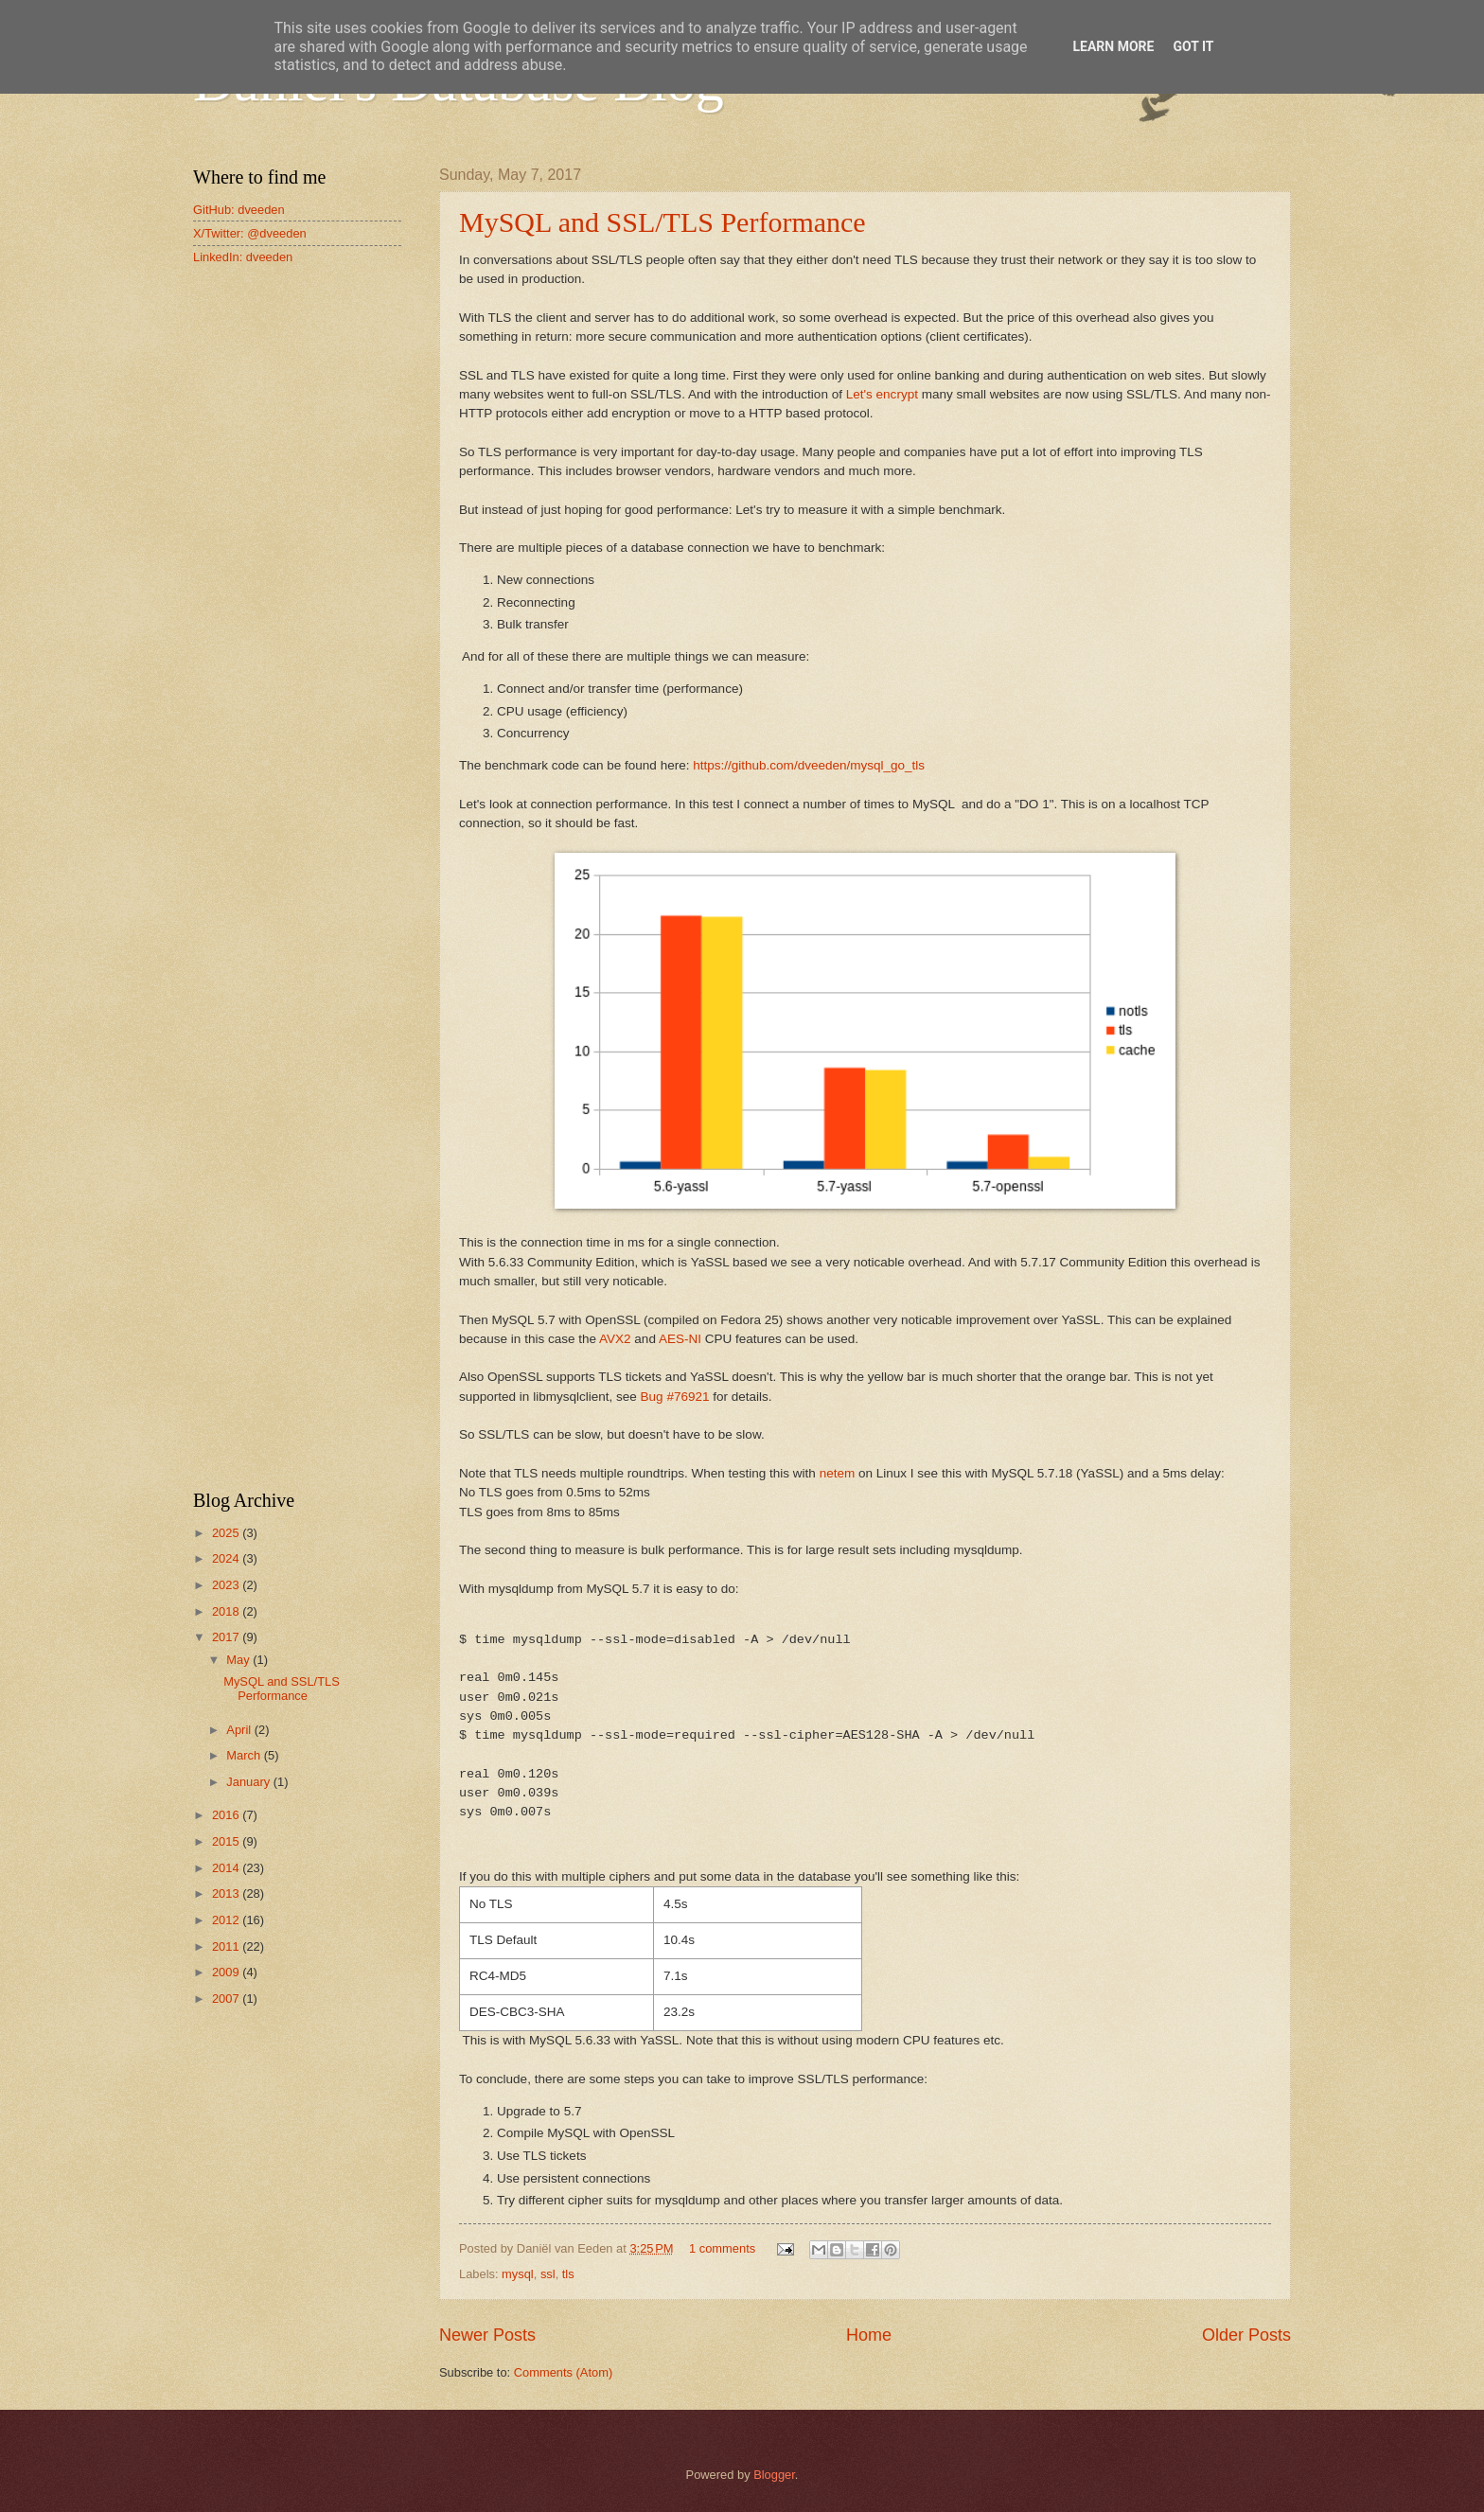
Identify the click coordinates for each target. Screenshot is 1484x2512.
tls (568, 2274)
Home (869, 2335)
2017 (227, 1637)
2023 (227, 1585)
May (239, 1660)
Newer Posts (487, 2335)
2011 (227, 1946)
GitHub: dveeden (239, 210)
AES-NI (680, 1339)
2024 (227, 1558)
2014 (227, 1868)
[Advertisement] (297, 581)
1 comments (722, 2248)
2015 (227, 1841)
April (240, 1730)
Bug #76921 (675, 1396)
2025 (227, 1533)
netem (838, 1473)
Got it (1193, 46)
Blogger (774, 2475)
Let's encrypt (884, 394)
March (244, 1755)
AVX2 (615, 1339)
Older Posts (1246, 2335)
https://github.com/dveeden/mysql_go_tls (809, 765)
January (249, 1782)
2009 (227, 1972)
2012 (227, 1920)
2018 (227, 1611)
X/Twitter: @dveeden (250, 233)
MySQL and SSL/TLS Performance (662, 222)
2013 (227, 1893)
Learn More (1113, 46)
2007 (227, 1998)
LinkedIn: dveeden (242, 257)
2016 (227, 1815)
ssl (548, 2274)
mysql (518, 2274)
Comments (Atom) (563, 2372)
